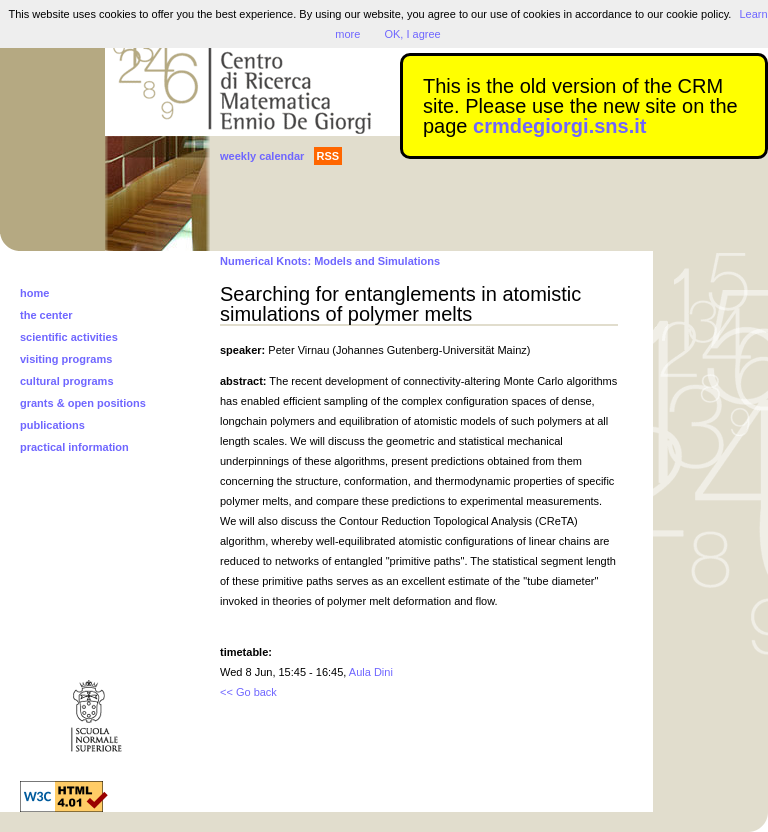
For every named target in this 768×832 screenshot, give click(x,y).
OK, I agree (412, 34)
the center (46, 315)
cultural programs (67, 381)
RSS (328, 156)
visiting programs (66, 359)
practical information (74, 447)
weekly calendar (262, 156)
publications (52, 425)
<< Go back (248, 692)
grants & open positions (83, 403)
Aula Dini (371, 672)
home (34, 293)
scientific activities (69, 337)
